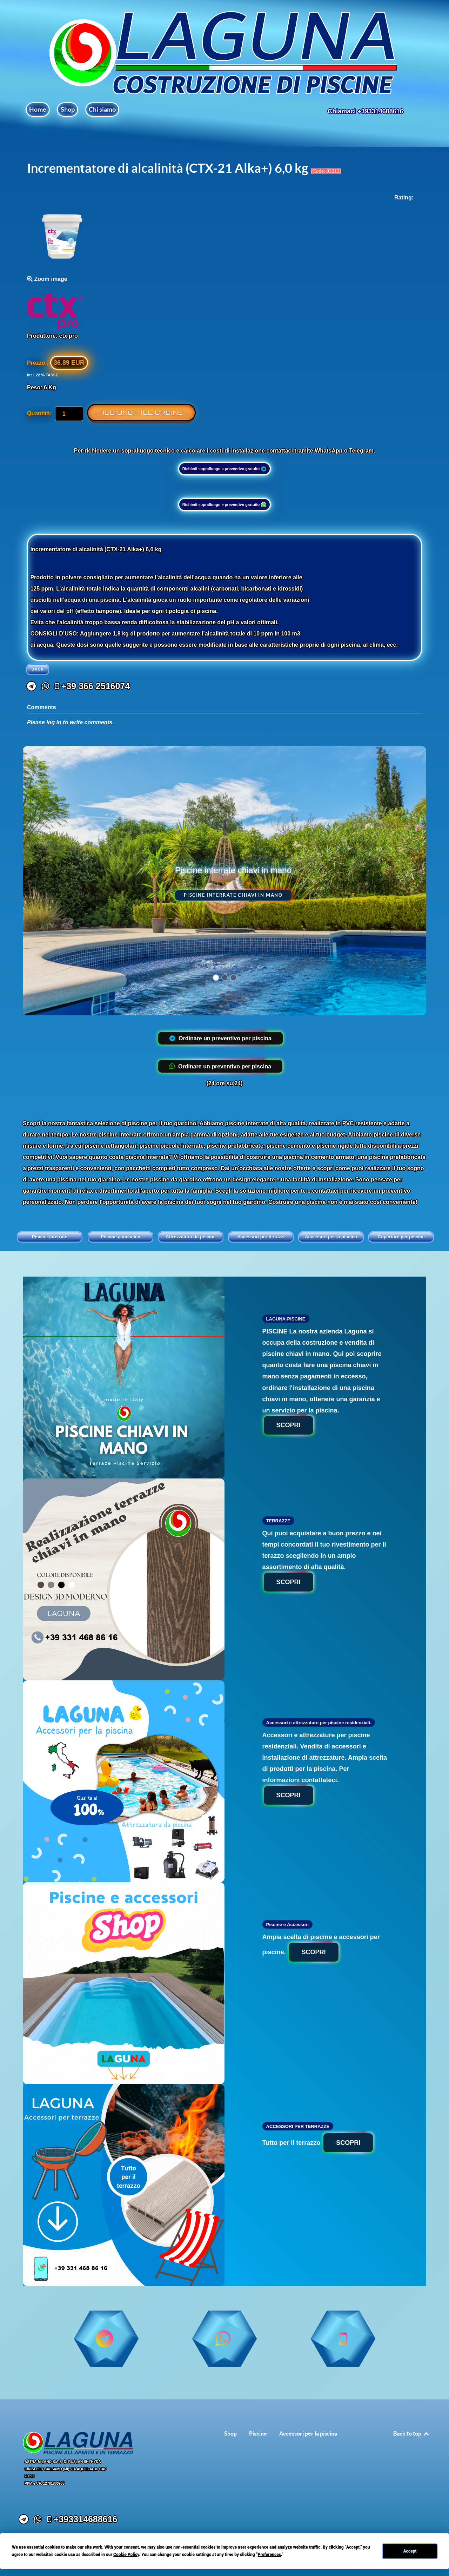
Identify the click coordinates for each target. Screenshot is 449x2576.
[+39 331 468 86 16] (153, 1038)
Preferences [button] (269, 2554)
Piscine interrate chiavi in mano (233, 894)
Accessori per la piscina (331, 1236)
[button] (216, 977)
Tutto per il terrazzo (317, 2142)
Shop (230, 2433)
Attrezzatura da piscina (190, 1236)
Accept (410, 2551)
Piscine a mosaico (120, 1236)
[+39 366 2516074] (92, 686)
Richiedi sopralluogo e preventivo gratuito (224, 469)
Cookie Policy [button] (126, 2554)
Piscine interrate (49, 1236)
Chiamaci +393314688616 (365, 111)
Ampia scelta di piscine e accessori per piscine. (321, 1947)
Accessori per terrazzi (260, 1236)
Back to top (411, 2433)
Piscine (258, 2433)
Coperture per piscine (400, 1236)
